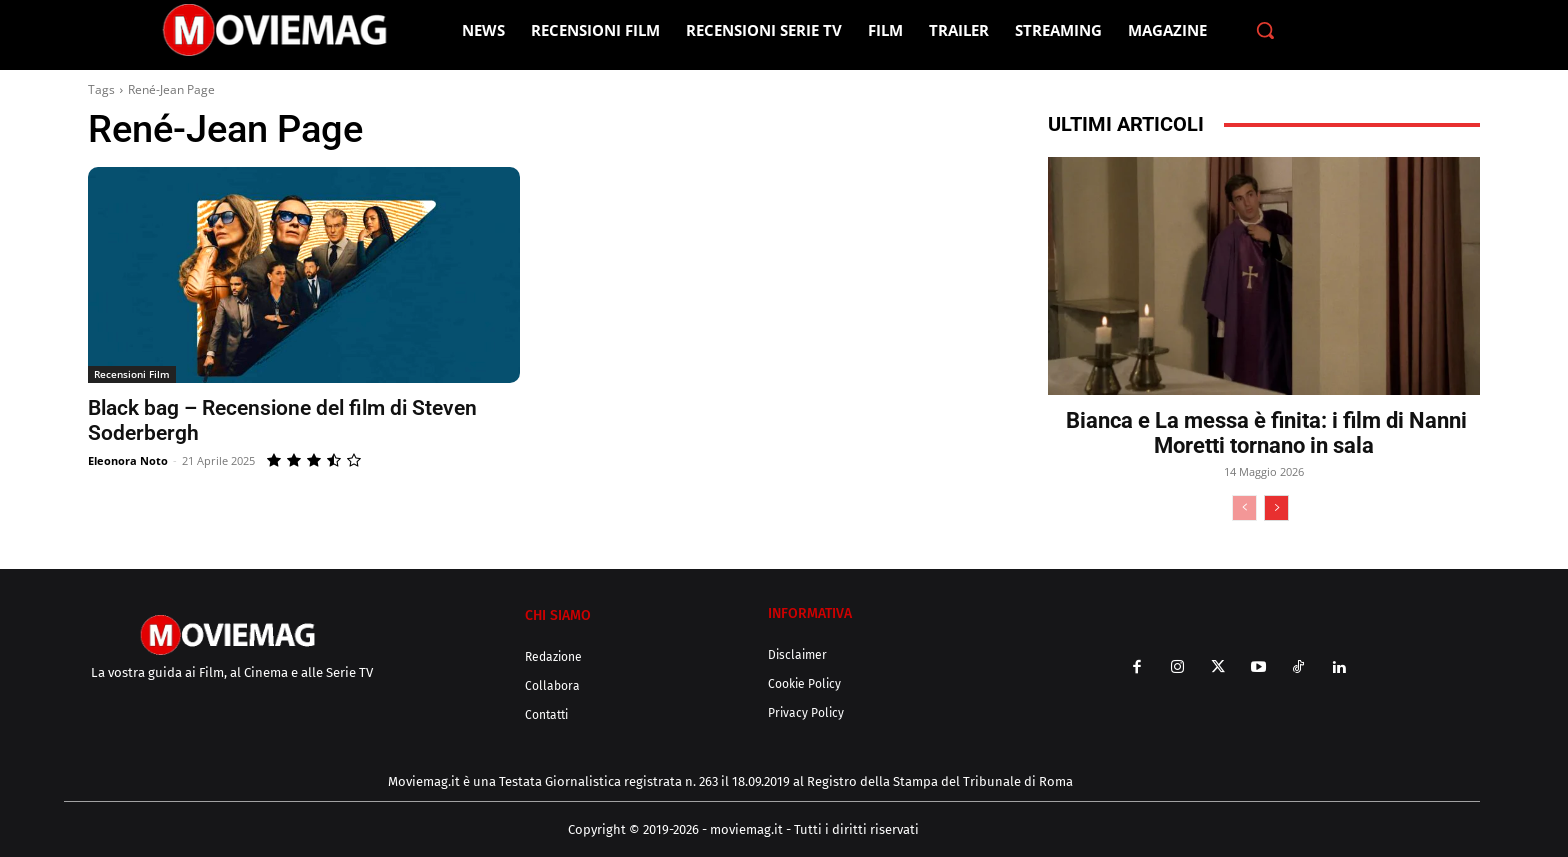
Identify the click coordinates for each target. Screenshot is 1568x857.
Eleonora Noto (128, 460)
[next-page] (1276, 508)
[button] (1265, 30)
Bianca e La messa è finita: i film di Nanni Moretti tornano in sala (1264, 433)
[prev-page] (1244, 508)
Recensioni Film (132, 374)
